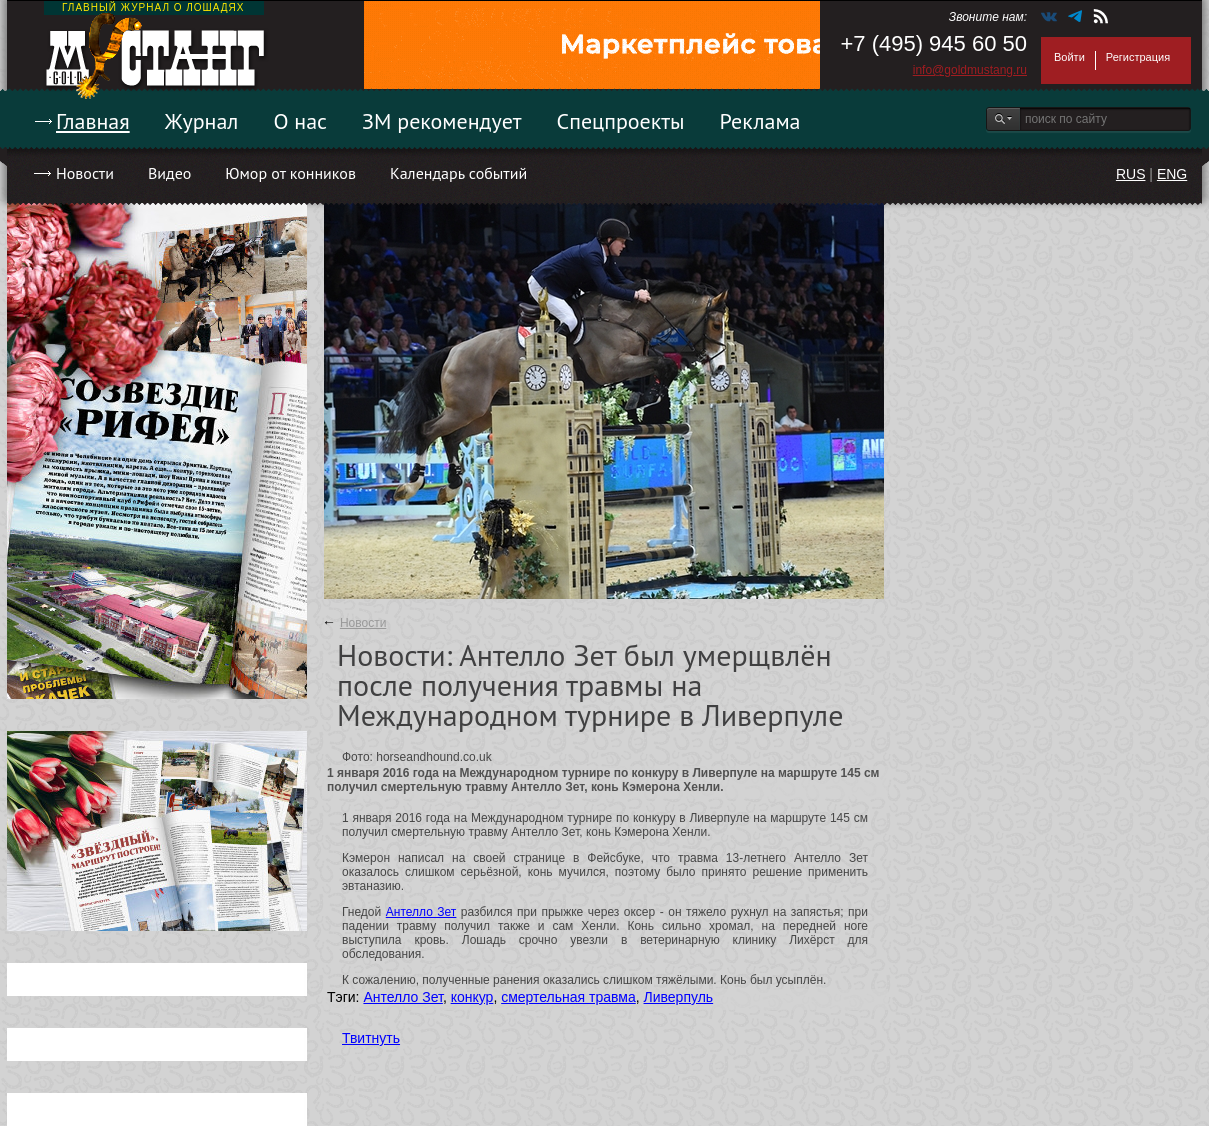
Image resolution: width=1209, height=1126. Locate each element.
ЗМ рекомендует (442, 121)
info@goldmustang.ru (970, 70)
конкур (472, 997)
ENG (1172, 174)
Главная (93, 121)
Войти (1069, 57)
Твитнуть (371, 1038)
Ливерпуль (679, 997)
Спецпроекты (621, 121)
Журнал (202, 121)
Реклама (760, 121)
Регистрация (1138, 57)
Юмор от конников (290, 173)
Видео (169, 173)
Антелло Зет (421, 912)
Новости (85, 173)
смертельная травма (568, 997)
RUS (1131, 174)
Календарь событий (458, 173)
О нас (300, 121)
